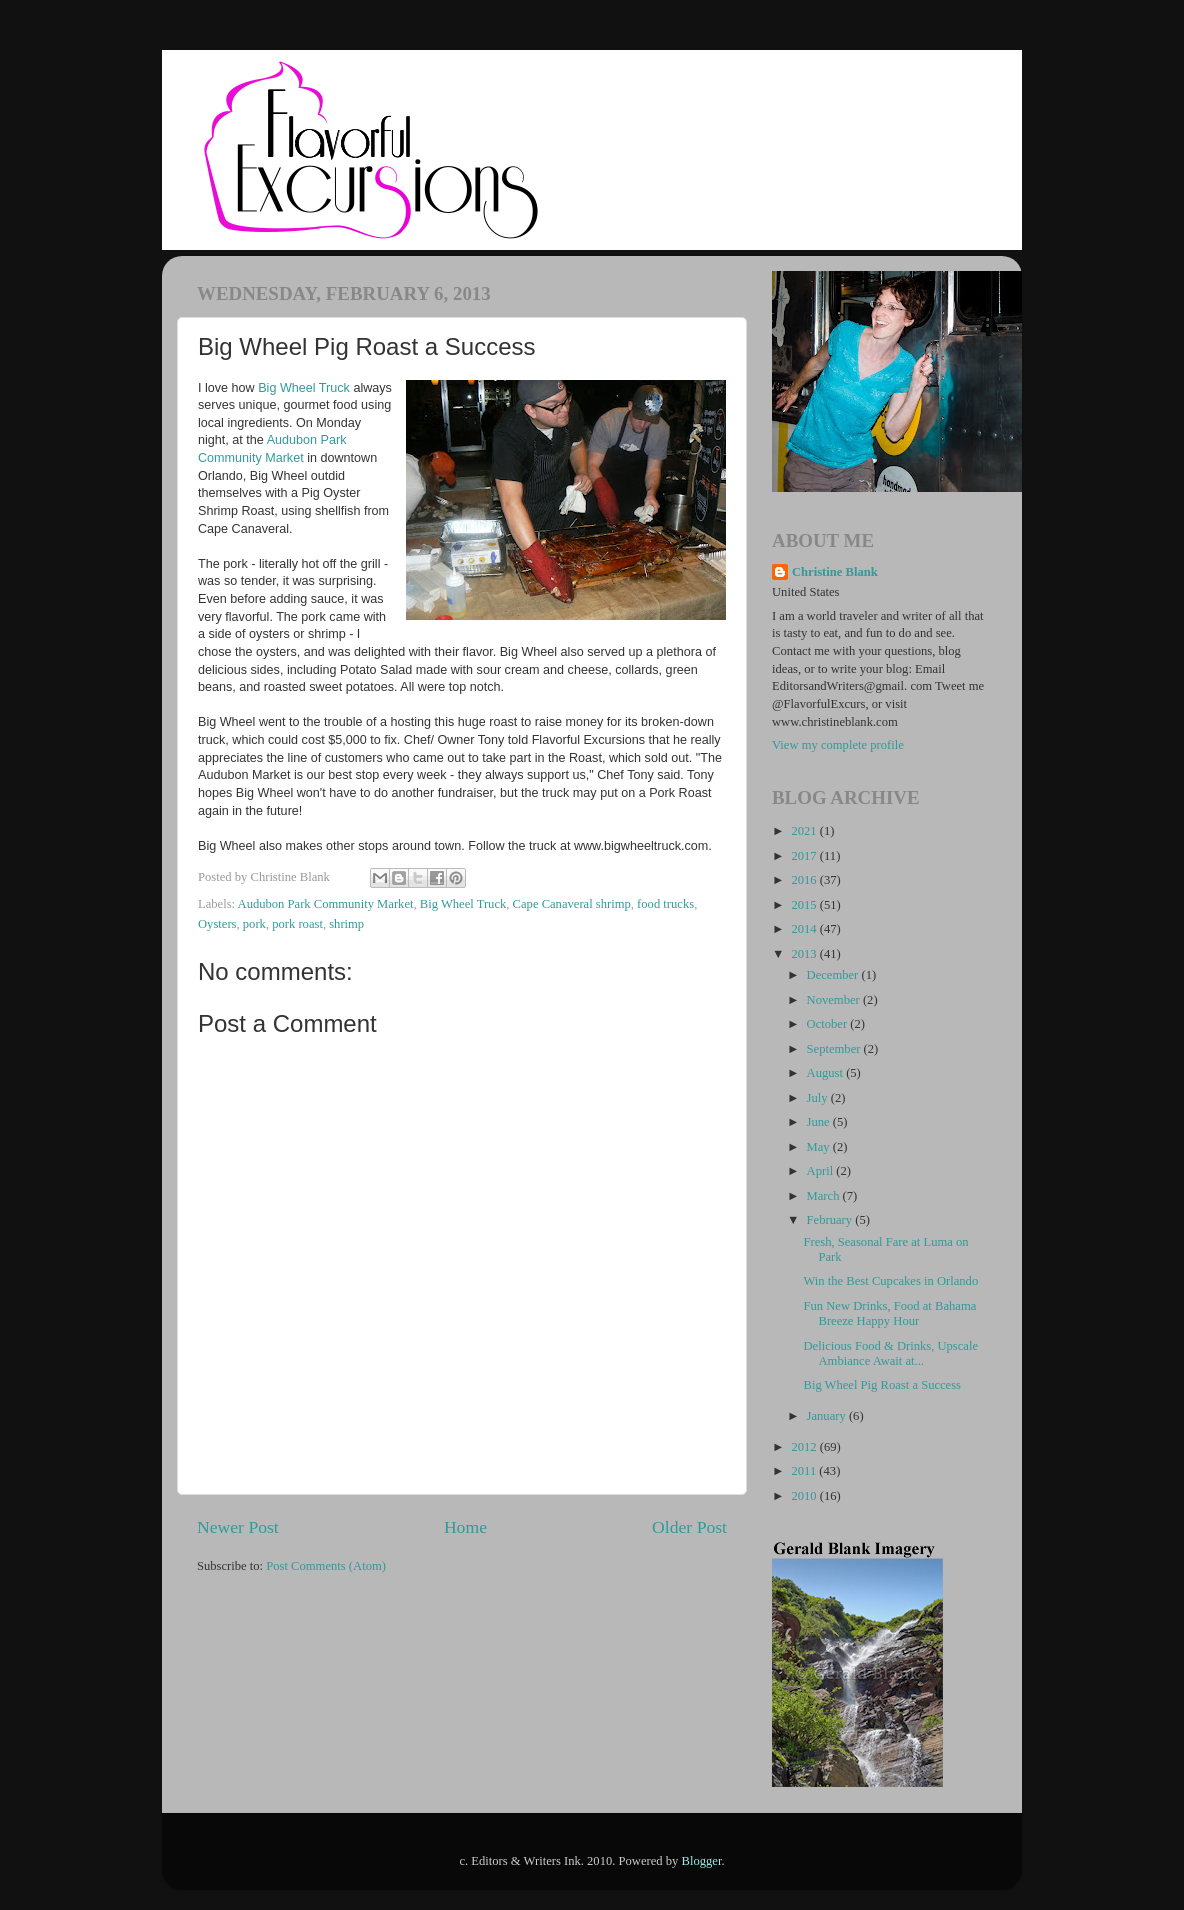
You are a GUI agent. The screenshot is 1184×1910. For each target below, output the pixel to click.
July (819, 1098)
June (820, 1122)
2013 (805, 954)
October (829, 1024)
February (831, 1220)
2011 (805, 1471)
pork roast (297, 924)
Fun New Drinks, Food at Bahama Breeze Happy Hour (889, 1313)
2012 (805, 1447)
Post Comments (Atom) (326, 1566)
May (820, 1147)
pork (254, 924)
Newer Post (238, 1527)
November (835, 1000)
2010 (805, 1496)
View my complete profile (838, 745)
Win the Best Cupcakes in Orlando (890, 1281)
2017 (805, 856)
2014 (805, 929)
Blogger (702, 1861)
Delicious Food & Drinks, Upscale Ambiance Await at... (890, 1353)
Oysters (217, 924)
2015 (805, 905)
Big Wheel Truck (304, 388)
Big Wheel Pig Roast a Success (882, 1385)
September (835, 1049)
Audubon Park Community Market (326, 904)
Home (465, 1527)
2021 (805, 831)
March (825, 1196)
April (822, 1171)
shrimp (346, 924)
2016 (805, 880)
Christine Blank (835, 572)
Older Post (689, 1527)
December (834, 975)
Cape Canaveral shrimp (572, 904)
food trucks (665, 904)
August (827, 1073)
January (828, 1416)
